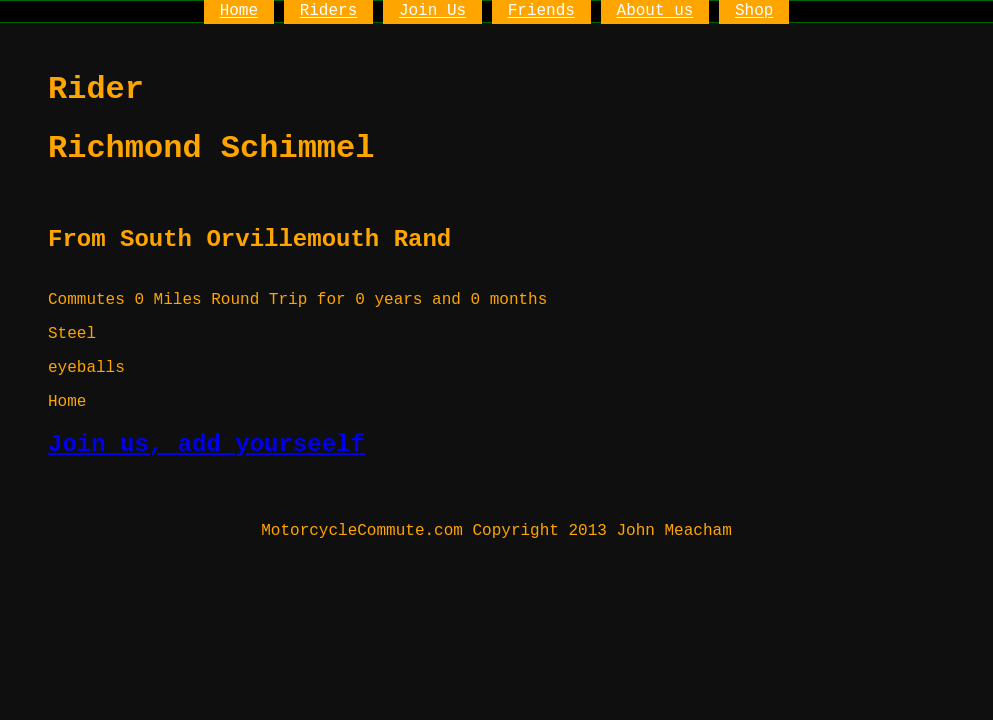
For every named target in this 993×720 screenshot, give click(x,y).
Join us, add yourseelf (206, 444)
